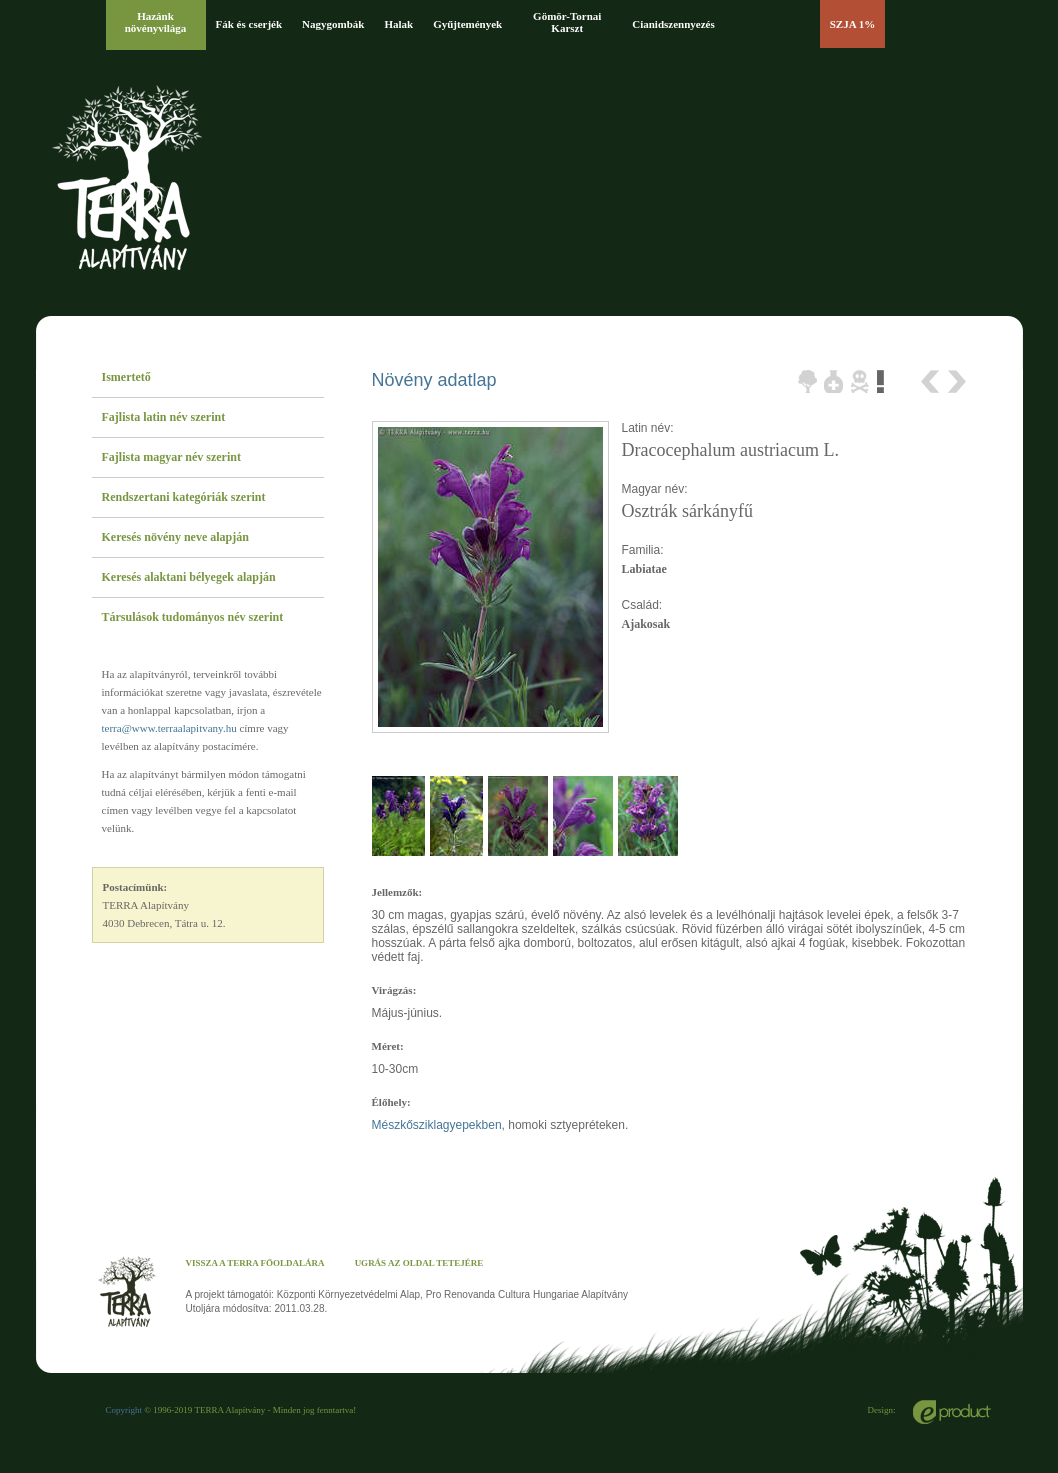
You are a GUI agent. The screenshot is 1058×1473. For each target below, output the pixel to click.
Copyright (124, 1410)
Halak (398, 24)
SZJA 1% (853, 24)
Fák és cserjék (249, 24)
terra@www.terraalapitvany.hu (169, 728)
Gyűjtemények (467, 24)
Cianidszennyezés (673, 24)
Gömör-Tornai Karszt (567, 22)
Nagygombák (333, 24)
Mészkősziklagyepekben (437, 1125)
